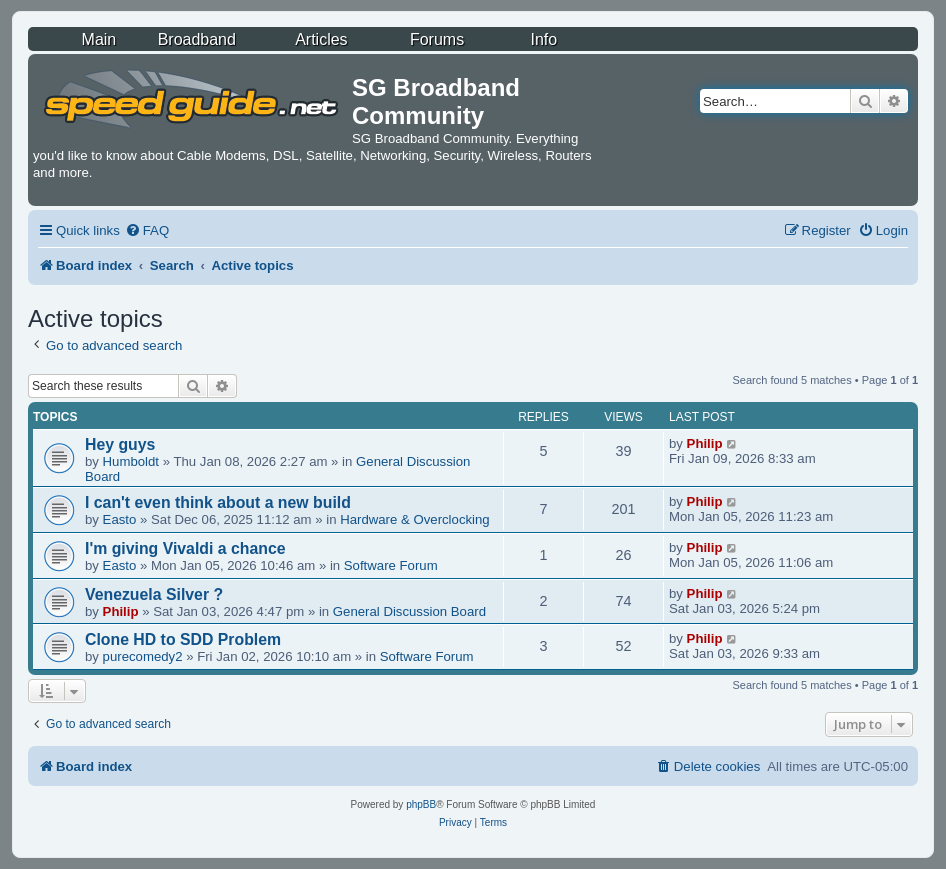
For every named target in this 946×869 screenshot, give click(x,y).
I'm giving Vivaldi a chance (185, 548)
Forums (437, 39)
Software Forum (391, 565)
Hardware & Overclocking (415, 519)
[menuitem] (147, 230)
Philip (705, 443)
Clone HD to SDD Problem (183, 639)
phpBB (421, 804)
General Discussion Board (409, 611)
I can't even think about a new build (218, 502)
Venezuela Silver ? (154, 594)
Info (544, 39)
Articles (321, 39)
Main (99, 39)
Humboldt (131, 461)
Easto (120, 519)
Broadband (197, 39)
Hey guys (120, 444)
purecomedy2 (143, 656)
